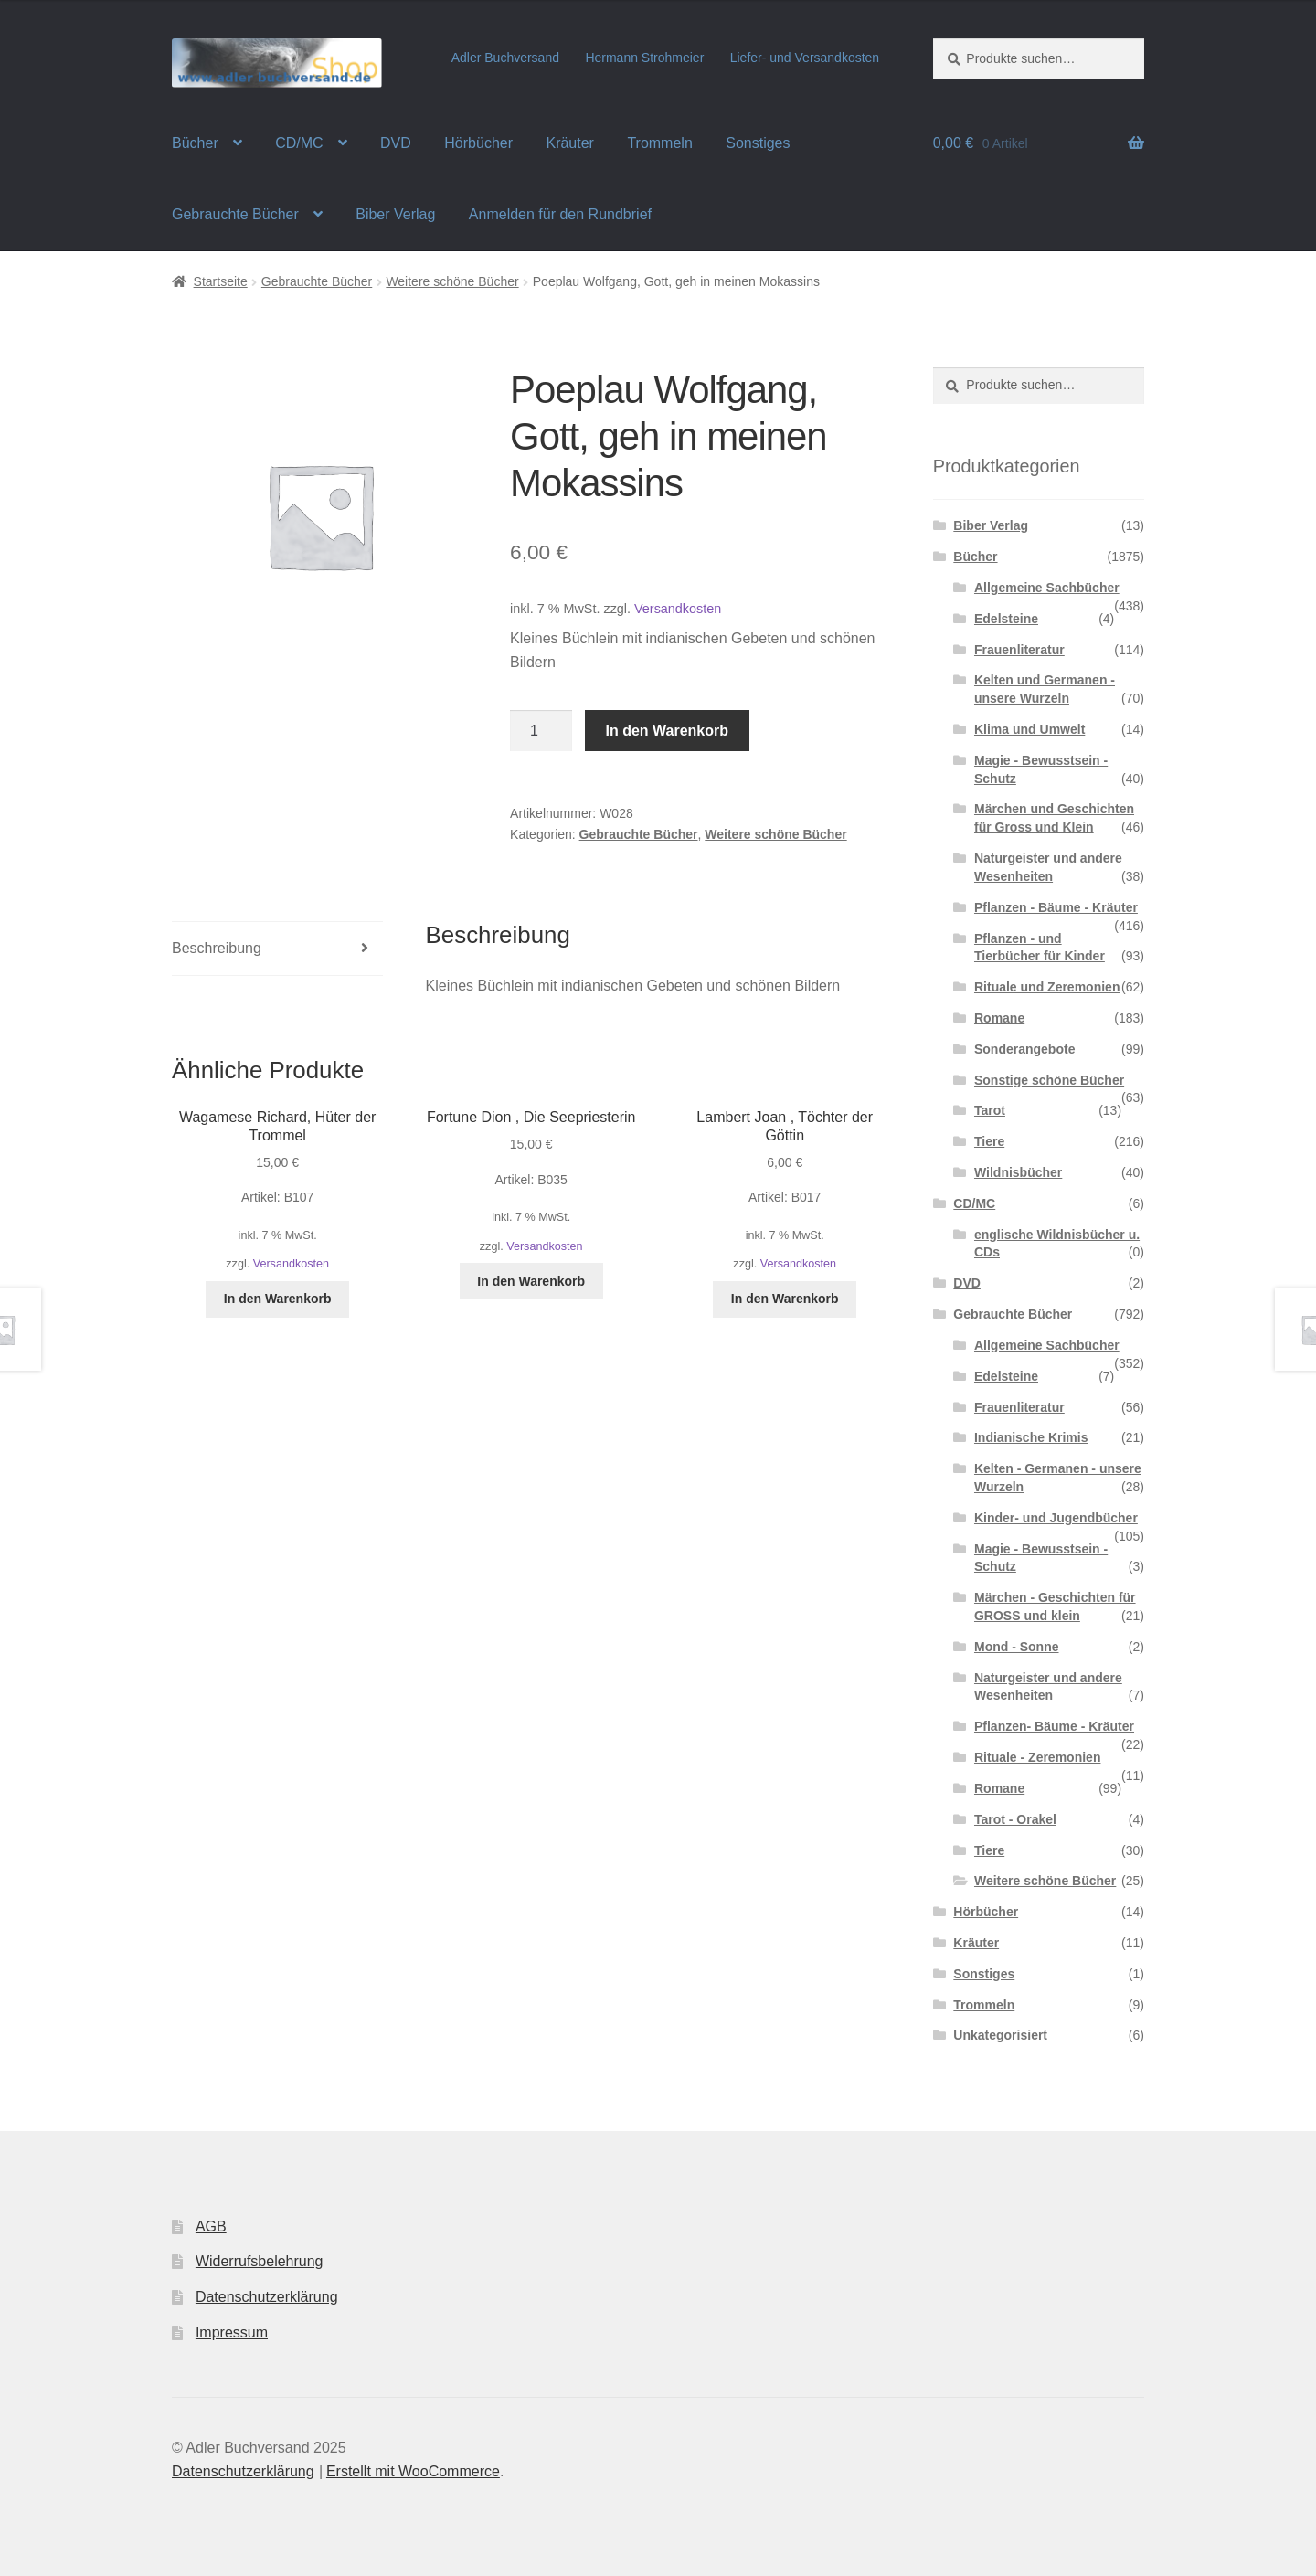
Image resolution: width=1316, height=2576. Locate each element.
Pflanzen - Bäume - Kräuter (1056, 907)
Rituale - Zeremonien (1037, 1757)
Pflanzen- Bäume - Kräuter (1054, 1726)
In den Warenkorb (667, 730)
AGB (211, 2226)
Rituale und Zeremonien (1047, 987)
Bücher (195, 143)
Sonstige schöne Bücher (1049, 1080)
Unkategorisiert (1000, 2035)
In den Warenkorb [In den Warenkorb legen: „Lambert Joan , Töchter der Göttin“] (785, 1298)
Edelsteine (1006, 618)
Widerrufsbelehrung (260, 2261)
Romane (999, 1018)
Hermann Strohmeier (644, 57)
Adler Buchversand (505, 57)
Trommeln (659, 143)
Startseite (221, 281)
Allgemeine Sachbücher (1047, 587)
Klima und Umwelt (1029, 729)
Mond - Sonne (1016, 1646)
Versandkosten (677, 608)
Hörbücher (478, 143)
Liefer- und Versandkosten (804, 57)
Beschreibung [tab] (216, 948)
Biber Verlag (395, 214)
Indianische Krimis (1031, 1437)
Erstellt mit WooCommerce (413, 2471)
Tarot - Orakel (1015, 1819)
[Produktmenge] (541, 731)
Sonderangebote (1024, 1049)
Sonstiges (758, 143)
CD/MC (299, 143)
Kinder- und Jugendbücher (1056, 1518)
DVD (395, 143)
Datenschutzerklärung (267, 2297)
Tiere (989, 1141)
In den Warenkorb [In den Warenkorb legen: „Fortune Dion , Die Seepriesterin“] (531, 1281)
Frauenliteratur (1019, 649)
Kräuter (569, 143)
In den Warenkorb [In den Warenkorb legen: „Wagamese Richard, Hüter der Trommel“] (278, 1298)
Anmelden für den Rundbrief (560, 214)
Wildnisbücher (1018, 1172)
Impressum (232, 2332)
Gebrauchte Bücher (235, 214)
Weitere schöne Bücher (452, 281)
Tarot (989, 1110)
